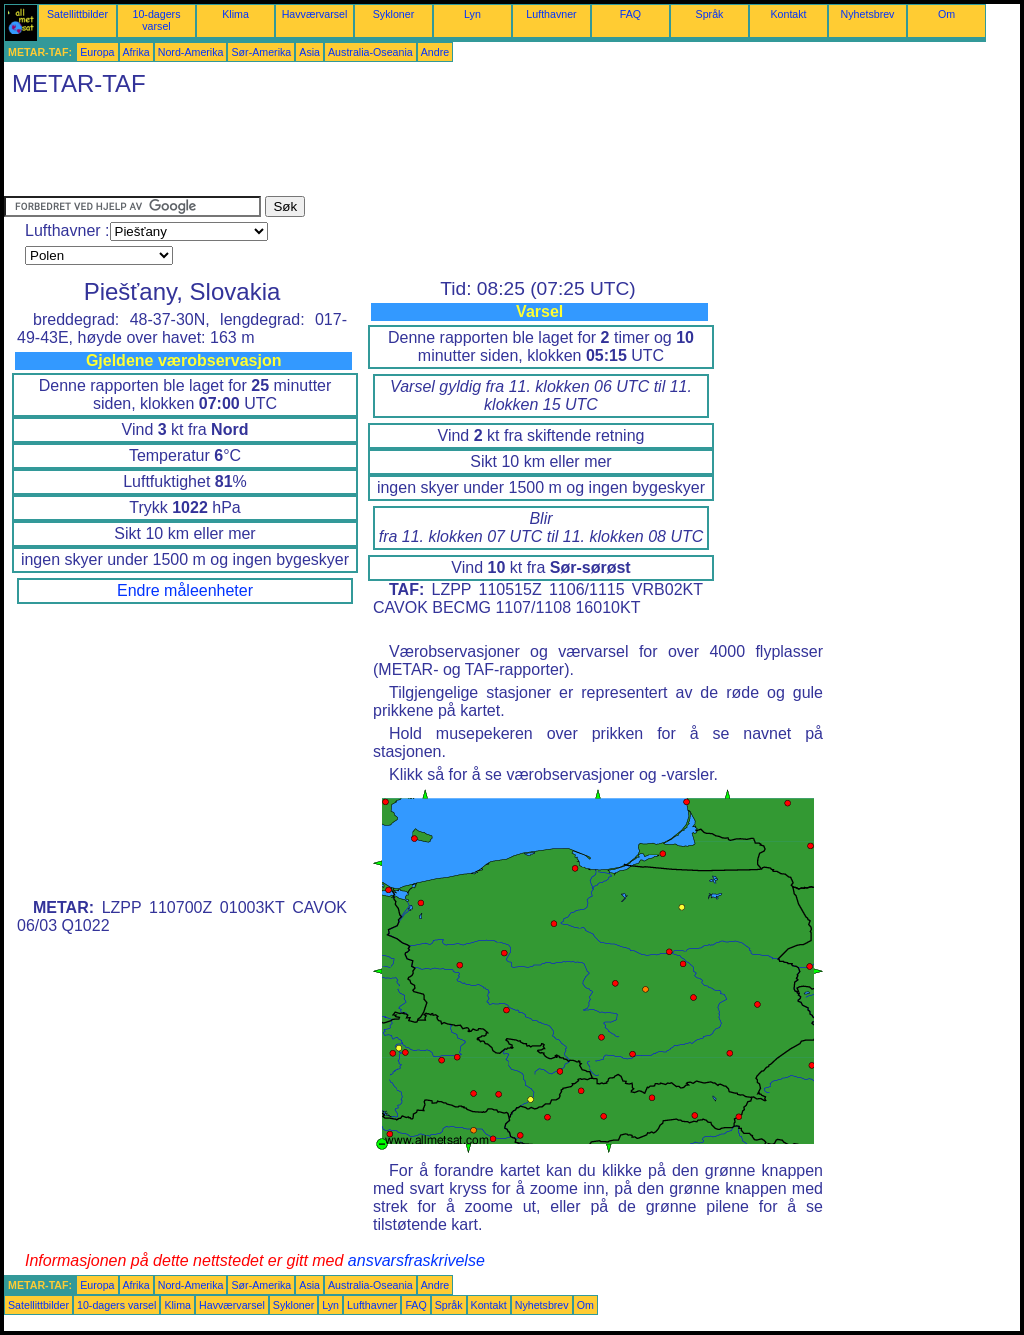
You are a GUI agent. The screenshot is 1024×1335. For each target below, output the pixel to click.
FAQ (630, 14)
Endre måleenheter (185, 590)
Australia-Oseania (370, 52)
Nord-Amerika (191, 52)
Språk (710, 14)
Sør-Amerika (261, 52)
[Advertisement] (368, 151)
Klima (235, 14)
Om (946, 14)
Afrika (136, 52)
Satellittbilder (77, 14)
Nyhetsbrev (868, 14)
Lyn (472, 14)
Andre (435, 52)
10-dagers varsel (157, 20)
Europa (97, 52)
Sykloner (393, 14)
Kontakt (788, 14)
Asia (309, 52)
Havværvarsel (315, 14)
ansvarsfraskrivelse (416, 1260)
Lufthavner (551, 14)
